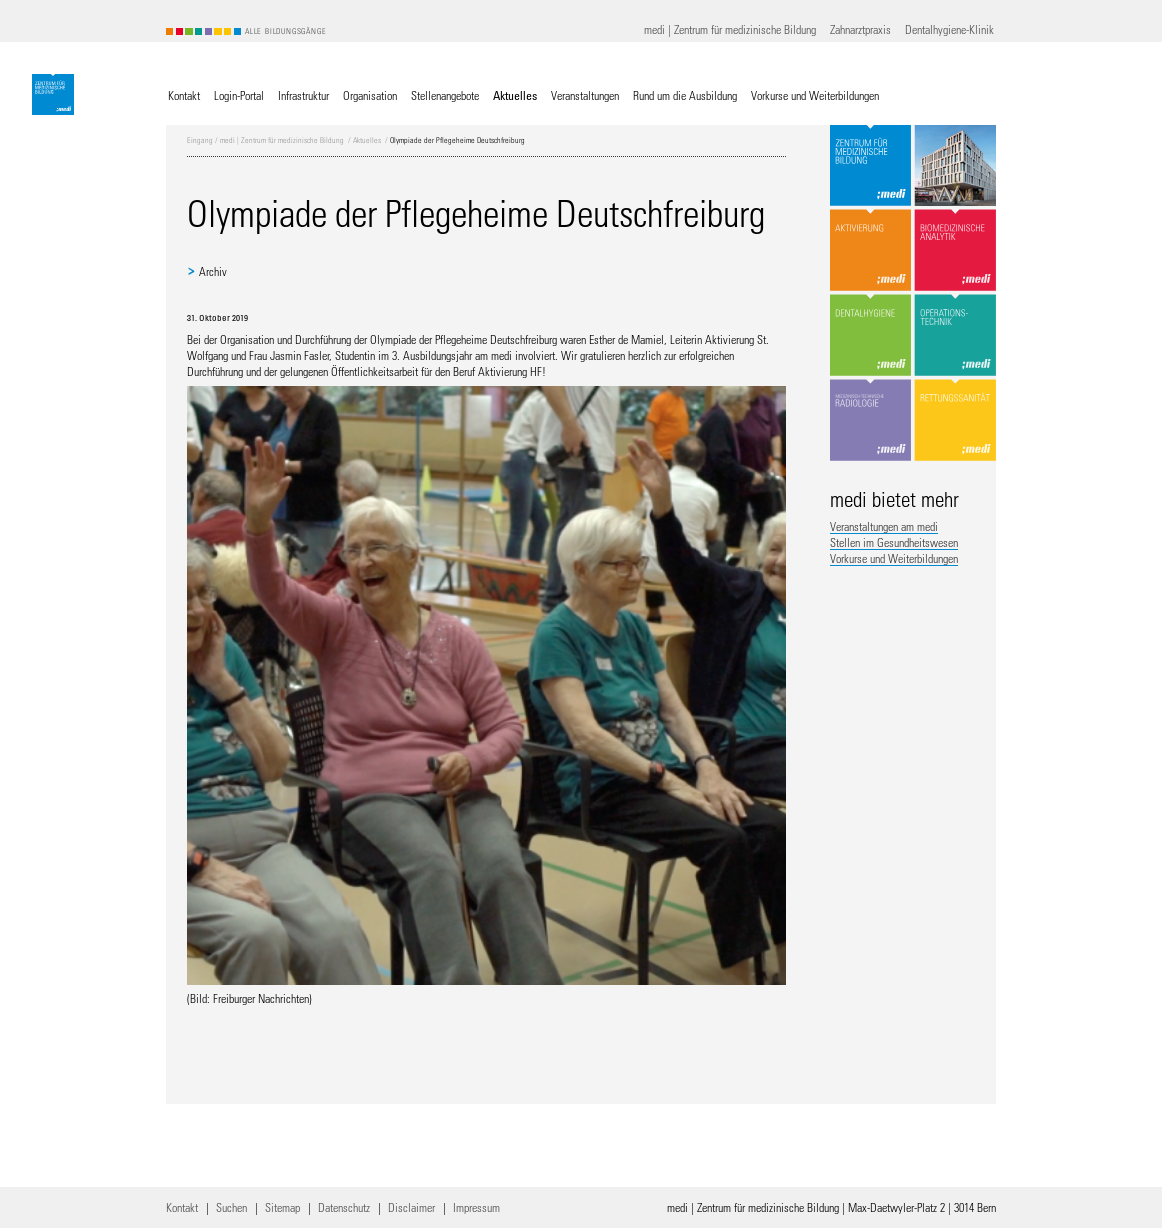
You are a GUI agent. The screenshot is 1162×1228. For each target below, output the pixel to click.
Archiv (213, 271)
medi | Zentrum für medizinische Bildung (282, 140)
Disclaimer (411, 1207)
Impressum (476, 1207)
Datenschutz (344, 1207)
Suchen (231, 1207)
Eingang (200, 140)
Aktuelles (367, 140)
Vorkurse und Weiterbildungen (894, 558)
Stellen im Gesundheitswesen (894, 542)
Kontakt (182, 1207)
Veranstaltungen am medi (884, 526)
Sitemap (282, 1207)
